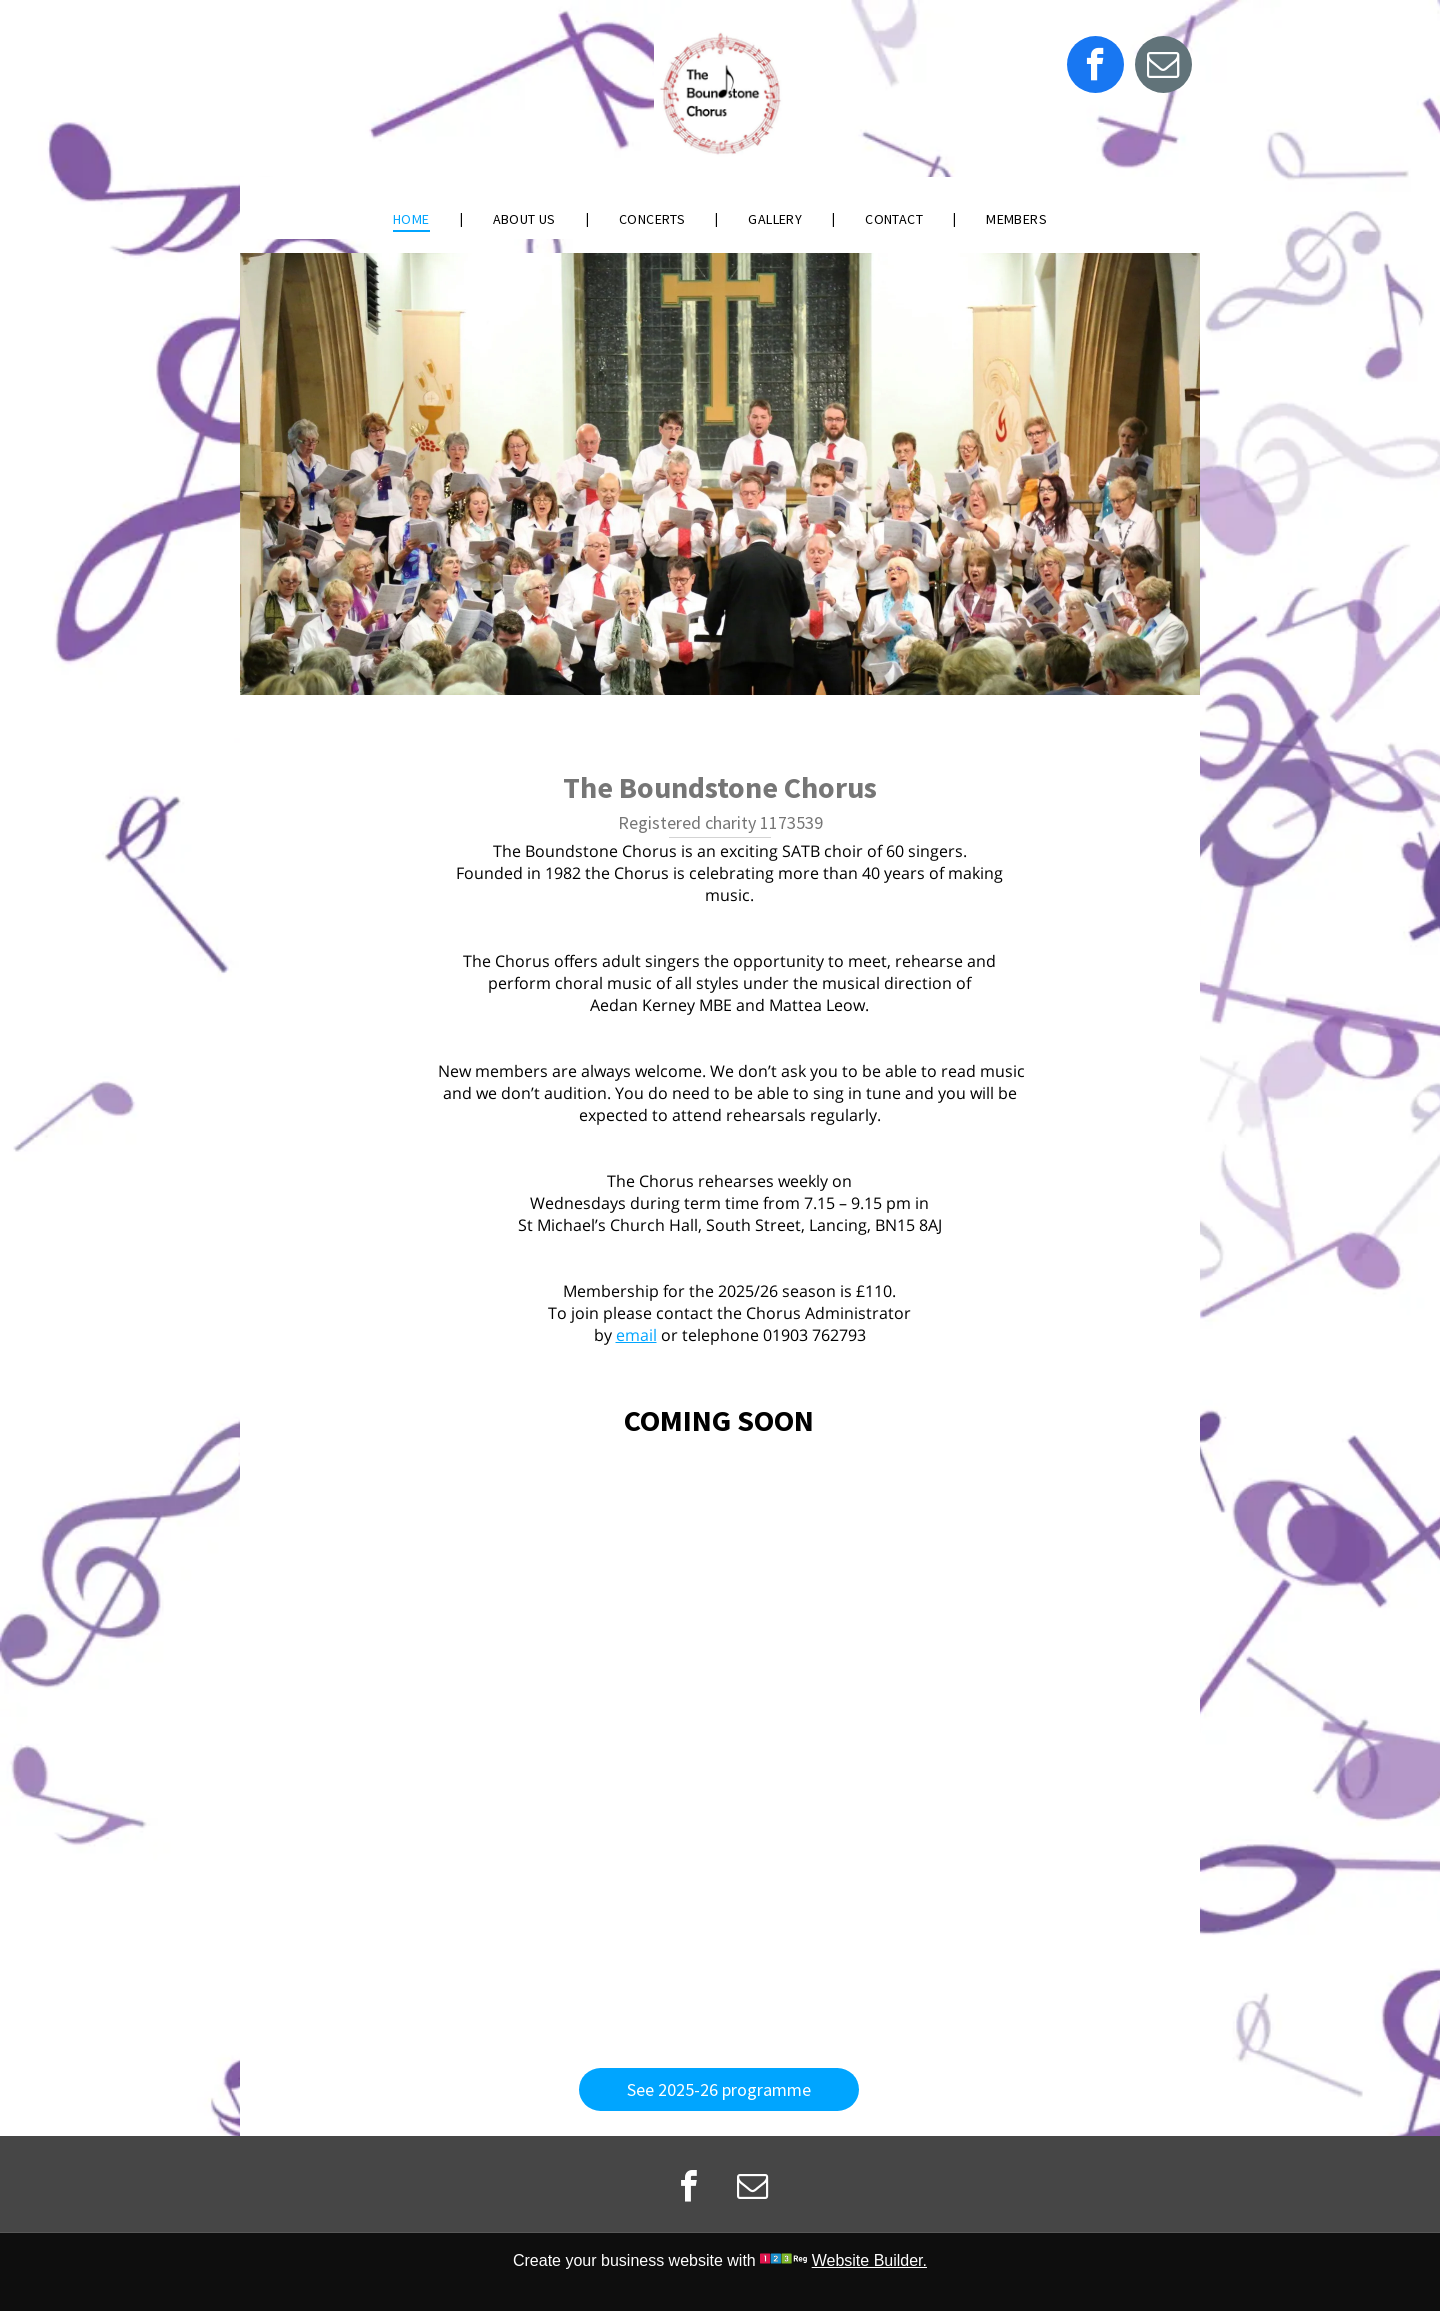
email (636, 1335)
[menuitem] (413, 219)
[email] (1163, 67)
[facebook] (1095, 67)
